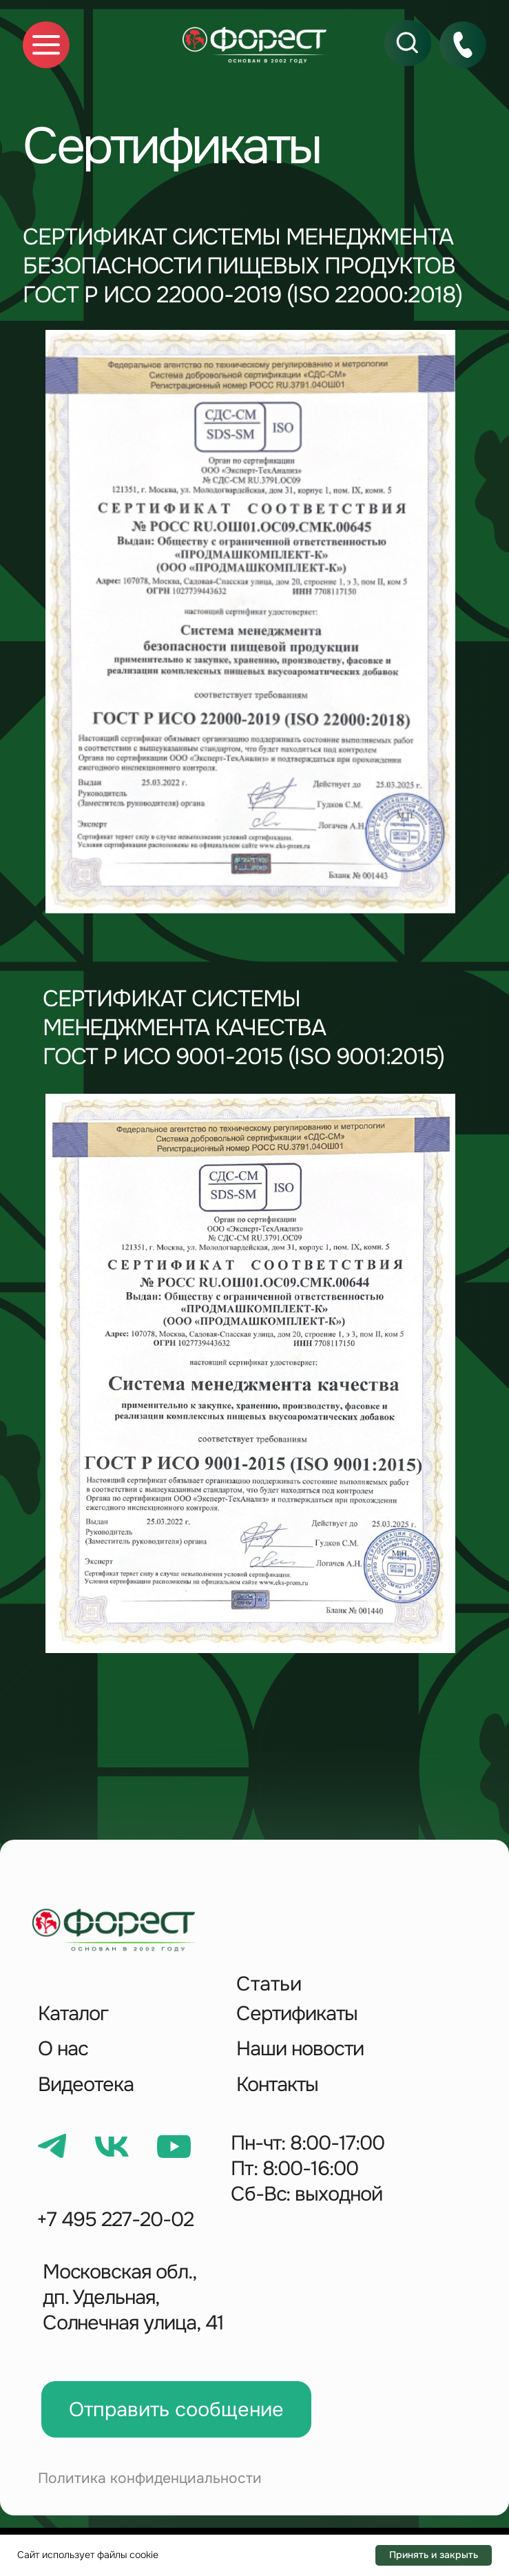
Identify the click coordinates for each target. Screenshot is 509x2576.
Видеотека (86, 2084)
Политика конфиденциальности (150, 2478)
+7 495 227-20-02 (115, 2219)
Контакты (277, 2084)
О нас (63, 2048)
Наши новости (300, 2048)
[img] (254, 45)
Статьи (269, 1984)
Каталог (73, 2013)
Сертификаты (296, 2013)
